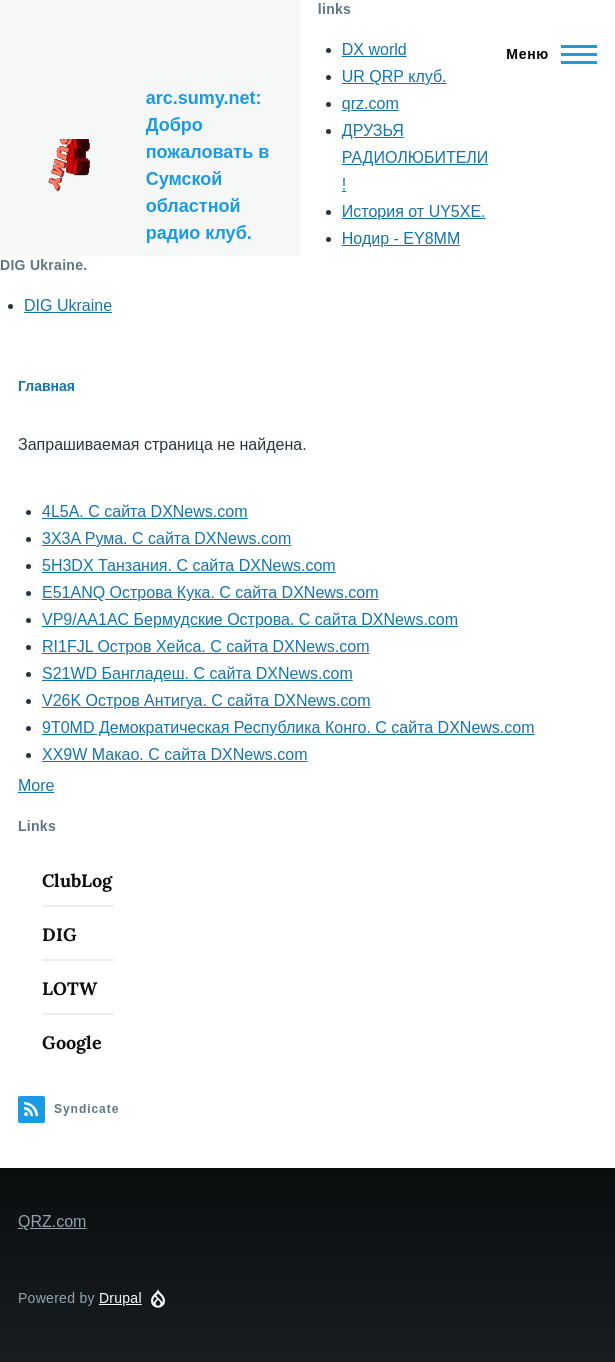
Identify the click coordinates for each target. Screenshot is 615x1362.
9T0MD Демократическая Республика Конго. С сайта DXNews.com (288, 727)
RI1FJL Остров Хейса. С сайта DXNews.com (205, 646)
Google (72, 1042)
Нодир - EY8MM (401, 238)
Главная (46, 386)
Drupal (120, 1298)
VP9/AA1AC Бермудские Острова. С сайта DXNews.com (250, 619)
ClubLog (77, 880)
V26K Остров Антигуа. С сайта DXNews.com (206, 700)
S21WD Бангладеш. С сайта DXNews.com (197, 673)
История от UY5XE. (414, 211)
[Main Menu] (545, 54)
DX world (374, 49)
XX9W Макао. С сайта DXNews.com (174, 754)
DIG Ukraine (68, 305)
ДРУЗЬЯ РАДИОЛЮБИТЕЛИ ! (415, 157)
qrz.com (370, 103)
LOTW (69, 988)
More (36, 785)
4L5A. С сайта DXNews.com (145, 511)
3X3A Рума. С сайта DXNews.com (166, 538)
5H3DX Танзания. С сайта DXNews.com (189, 565)
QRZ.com (52, 1221)
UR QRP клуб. (394, 76)
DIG (59, 934)
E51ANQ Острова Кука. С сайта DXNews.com (210, 592)
